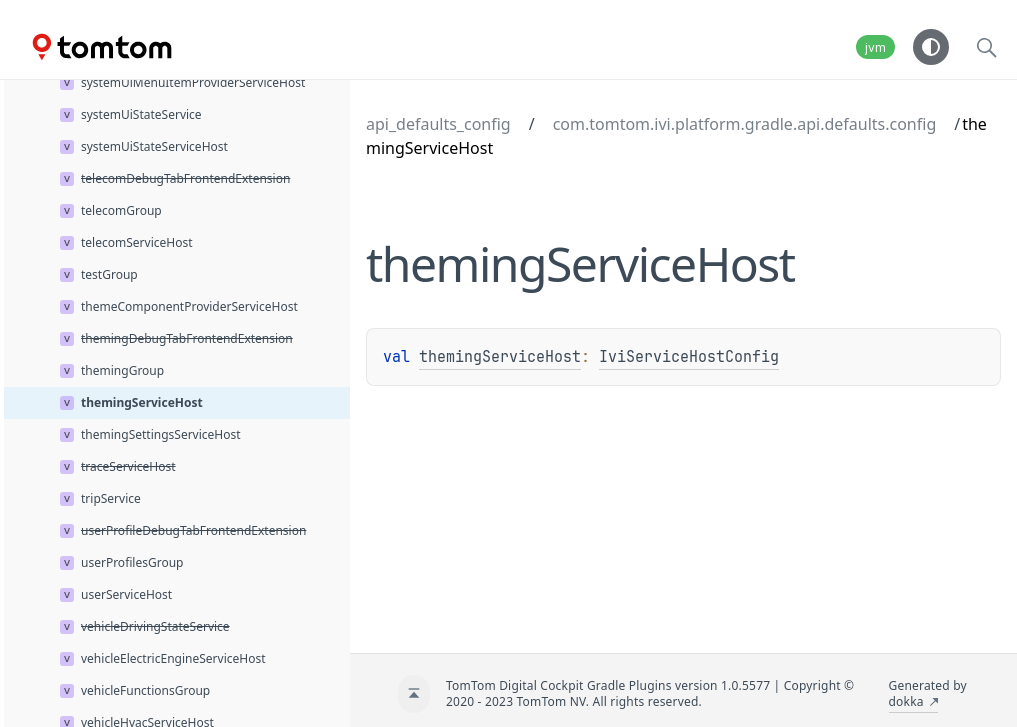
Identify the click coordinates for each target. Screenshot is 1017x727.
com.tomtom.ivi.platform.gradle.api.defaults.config (745, 124)
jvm (875, 47)
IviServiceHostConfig (689, 357)
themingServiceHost (500, 357)
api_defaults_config (438, 124)
